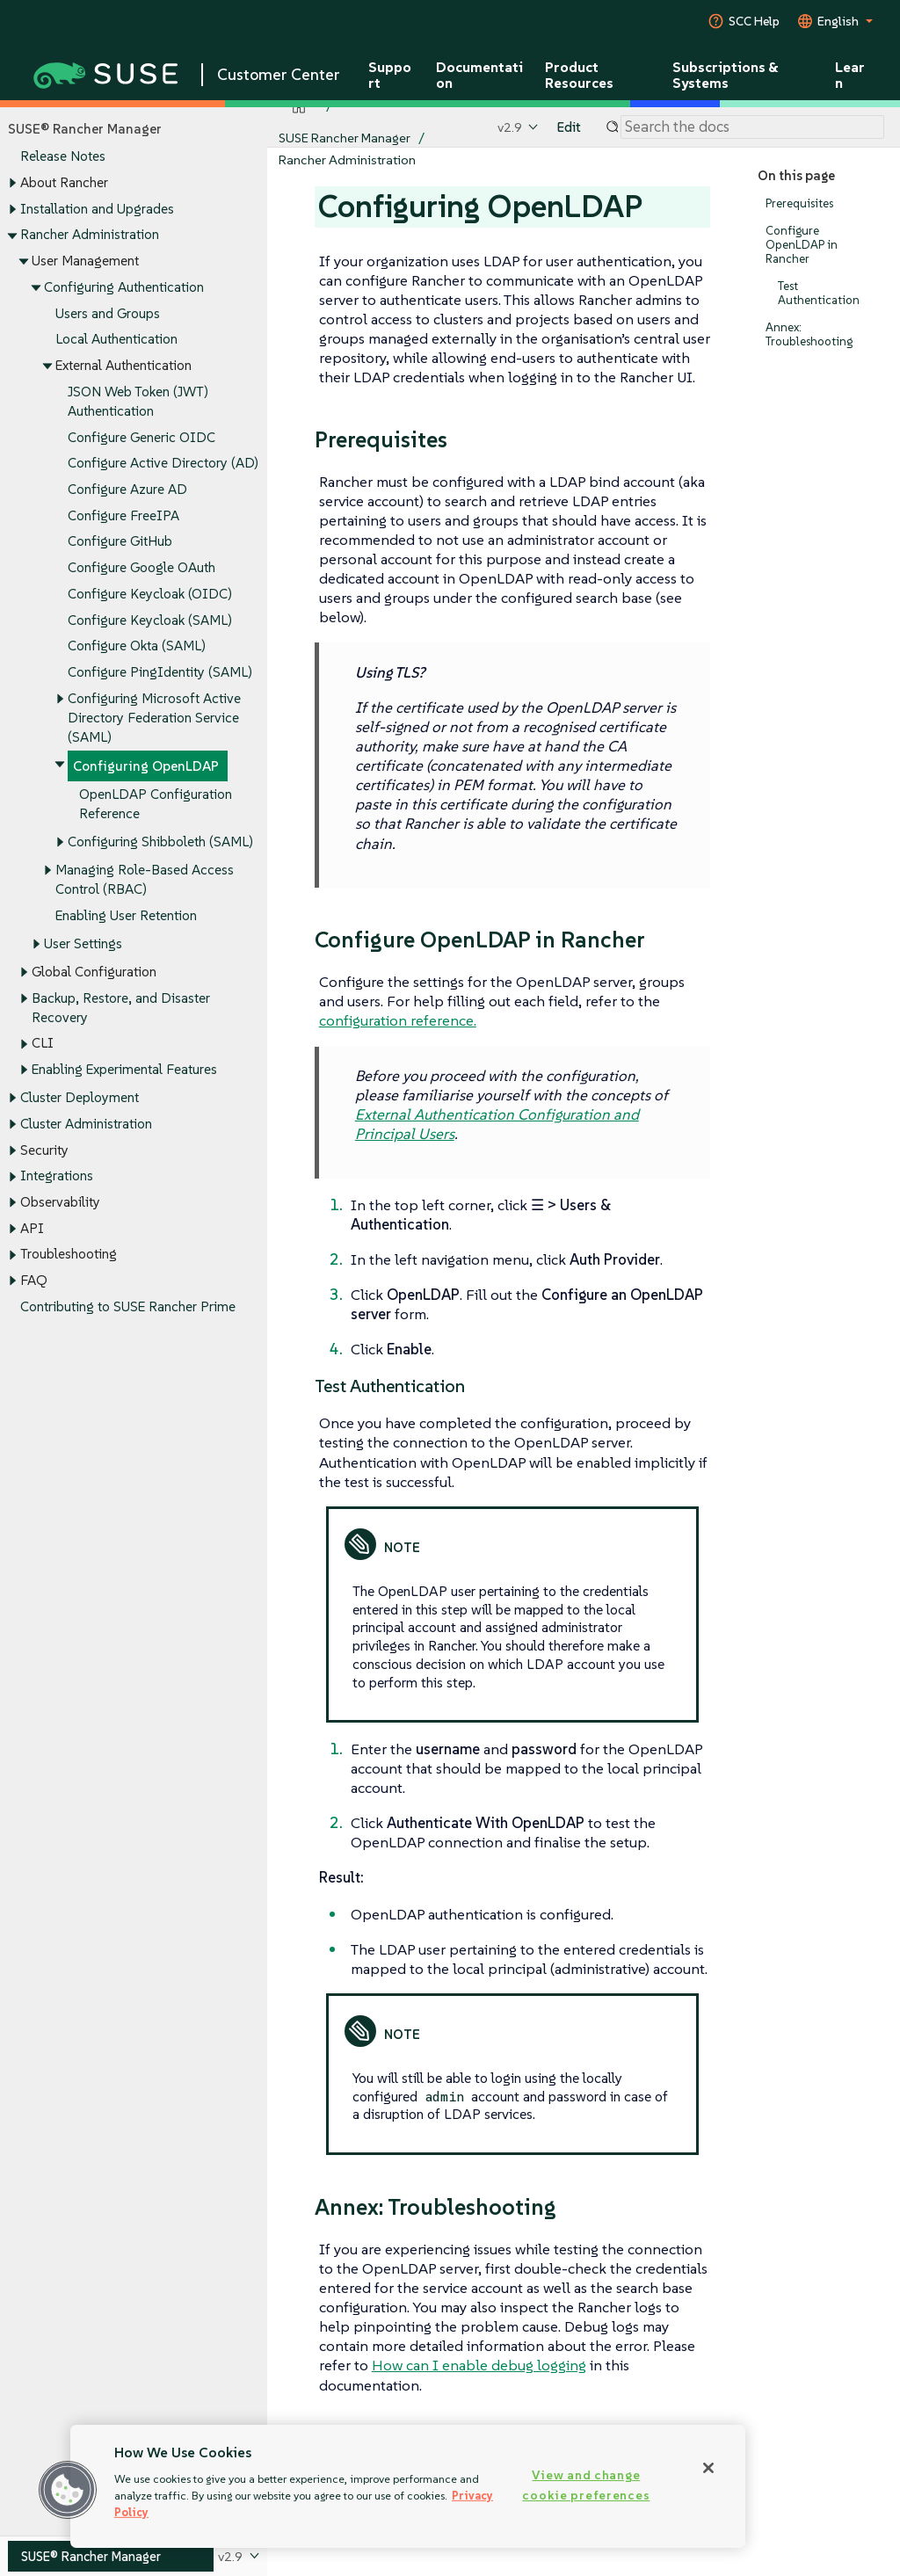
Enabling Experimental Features (124, 1069)
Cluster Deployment (79, 1097)
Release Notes (62, 157)
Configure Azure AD (127, 489)
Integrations (56, 1176)
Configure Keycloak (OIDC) (150, 593)
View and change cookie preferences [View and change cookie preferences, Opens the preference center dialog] (586, 2485)
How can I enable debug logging (479, 2365)
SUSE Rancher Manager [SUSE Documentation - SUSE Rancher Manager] (344, 137)
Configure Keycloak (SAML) (150, 620)
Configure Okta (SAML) (137, 646)
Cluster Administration (86, 1123)
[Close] (708, 2468)
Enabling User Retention (126, 915)
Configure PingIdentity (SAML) (160, 672)
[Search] (752, 127)
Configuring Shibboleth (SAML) (160, 842)
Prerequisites (799, 203)
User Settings (83, 943)
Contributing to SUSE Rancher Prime (128, 1306)
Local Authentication (116, 339)
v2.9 (509, 127)
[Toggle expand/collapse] (12, 183)
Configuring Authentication (124, 287)
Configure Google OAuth (141, 568)
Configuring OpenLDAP (146, 766)
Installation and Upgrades (97, 208)
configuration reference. (397, 1020)
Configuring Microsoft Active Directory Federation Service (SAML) (154, 717)
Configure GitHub (120, 541)
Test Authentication (819, 293)
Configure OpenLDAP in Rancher (802, 244)
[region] (407, 2486)
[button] (68, 2490)
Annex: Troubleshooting (809, 334)
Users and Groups (107, 313)
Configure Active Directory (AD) (163, 463)
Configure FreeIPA (123, 515)
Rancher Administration (89, 235)
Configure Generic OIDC (141, 437)
